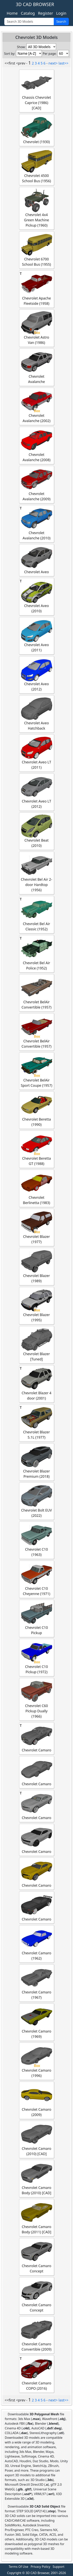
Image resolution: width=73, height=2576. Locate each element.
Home (12, 13)
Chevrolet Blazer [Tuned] (36, 1344)
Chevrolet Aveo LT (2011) (36, 753)
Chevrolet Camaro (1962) (36, 1944)
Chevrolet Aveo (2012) (36, 674)
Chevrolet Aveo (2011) (36, 635)
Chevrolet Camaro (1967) (36, 1983)
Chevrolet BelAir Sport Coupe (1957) (36, 1071)
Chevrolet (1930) (36, 130)
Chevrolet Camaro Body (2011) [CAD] (36, 2217)
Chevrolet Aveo (36, 560)
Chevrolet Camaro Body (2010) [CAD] (36, 2178)
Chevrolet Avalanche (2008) (36, 445)
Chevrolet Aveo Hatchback (36, 714)
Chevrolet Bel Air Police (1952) (36, 953)
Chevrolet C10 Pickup (36, 1618)
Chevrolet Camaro (36, 1738)
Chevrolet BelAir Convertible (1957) (36, 993)
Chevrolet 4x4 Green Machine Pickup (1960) (36, 208)
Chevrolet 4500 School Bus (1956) (36, 166)
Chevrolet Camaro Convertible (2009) (36, 2335)
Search (61, 21)
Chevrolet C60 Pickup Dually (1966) (36, 1699)
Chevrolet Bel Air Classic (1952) (36, 914)
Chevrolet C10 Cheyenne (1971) (36, 1579)
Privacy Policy (40, 2566)
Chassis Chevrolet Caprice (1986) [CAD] (36, 90)
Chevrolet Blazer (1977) (36, 1227)
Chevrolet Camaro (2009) (36, 2100)
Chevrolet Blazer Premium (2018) (36, 1462)
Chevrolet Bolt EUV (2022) (36, 1501)
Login (61, 13)
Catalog (28, 13)
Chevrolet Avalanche (36, 367)
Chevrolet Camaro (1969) (36, 2022)
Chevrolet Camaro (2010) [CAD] (36, 2139)
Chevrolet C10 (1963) (36, 1540)
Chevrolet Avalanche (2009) (36, 484)
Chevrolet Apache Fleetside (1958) (36, 289)
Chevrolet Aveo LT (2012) (36, 792)
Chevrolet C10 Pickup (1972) (36, 1657)
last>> (63, 63)
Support (58, 2566)
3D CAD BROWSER (35, 4)
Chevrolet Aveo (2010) (36, 596)
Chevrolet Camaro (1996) (36, 2061)
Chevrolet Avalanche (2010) (36, 523)
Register (45, 13)
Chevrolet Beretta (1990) (36, 1110)
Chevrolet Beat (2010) (36, 831)
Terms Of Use (18, 2566)
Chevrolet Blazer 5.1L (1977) (36, 1423)
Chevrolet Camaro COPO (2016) (36, 2374)
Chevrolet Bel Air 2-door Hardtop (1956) (36, 872)
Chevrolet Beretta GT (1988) (36, 1149)
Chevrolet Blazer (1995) (36, 1305)
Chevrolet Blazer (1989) (36, 1266)
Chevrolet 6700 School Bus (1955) (36, 250)
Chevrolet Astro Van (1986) (36, 328)
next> (53, 63)
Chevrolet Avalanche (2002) (36, 406)
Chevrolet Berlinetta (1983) (36, 1188)
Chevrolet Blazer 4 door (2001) (36, 1384)
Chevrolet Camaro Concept (36, 2256)
